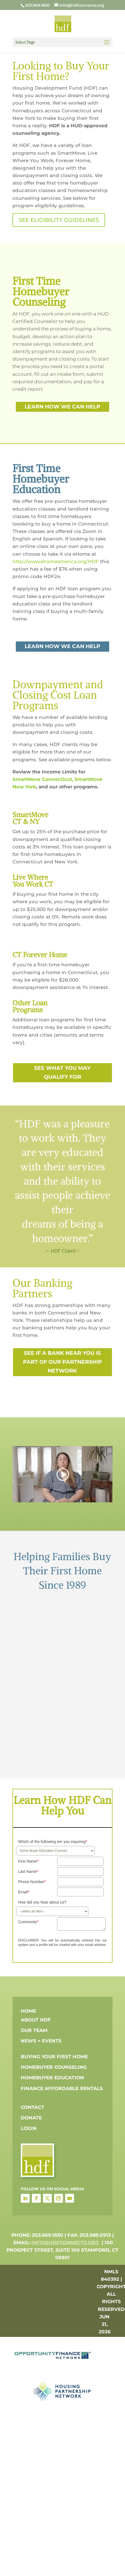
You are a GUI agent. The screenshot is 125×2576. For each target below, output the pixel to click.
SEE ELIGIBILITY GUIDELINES (59, 220)
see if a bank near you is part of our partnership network (62, 1362)
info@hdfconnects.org (65, 2242)
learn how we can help (62, 406)
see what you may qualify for (62, 1072)
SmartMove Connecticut (42, 779)
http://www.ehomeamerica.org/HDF (55, 561)
